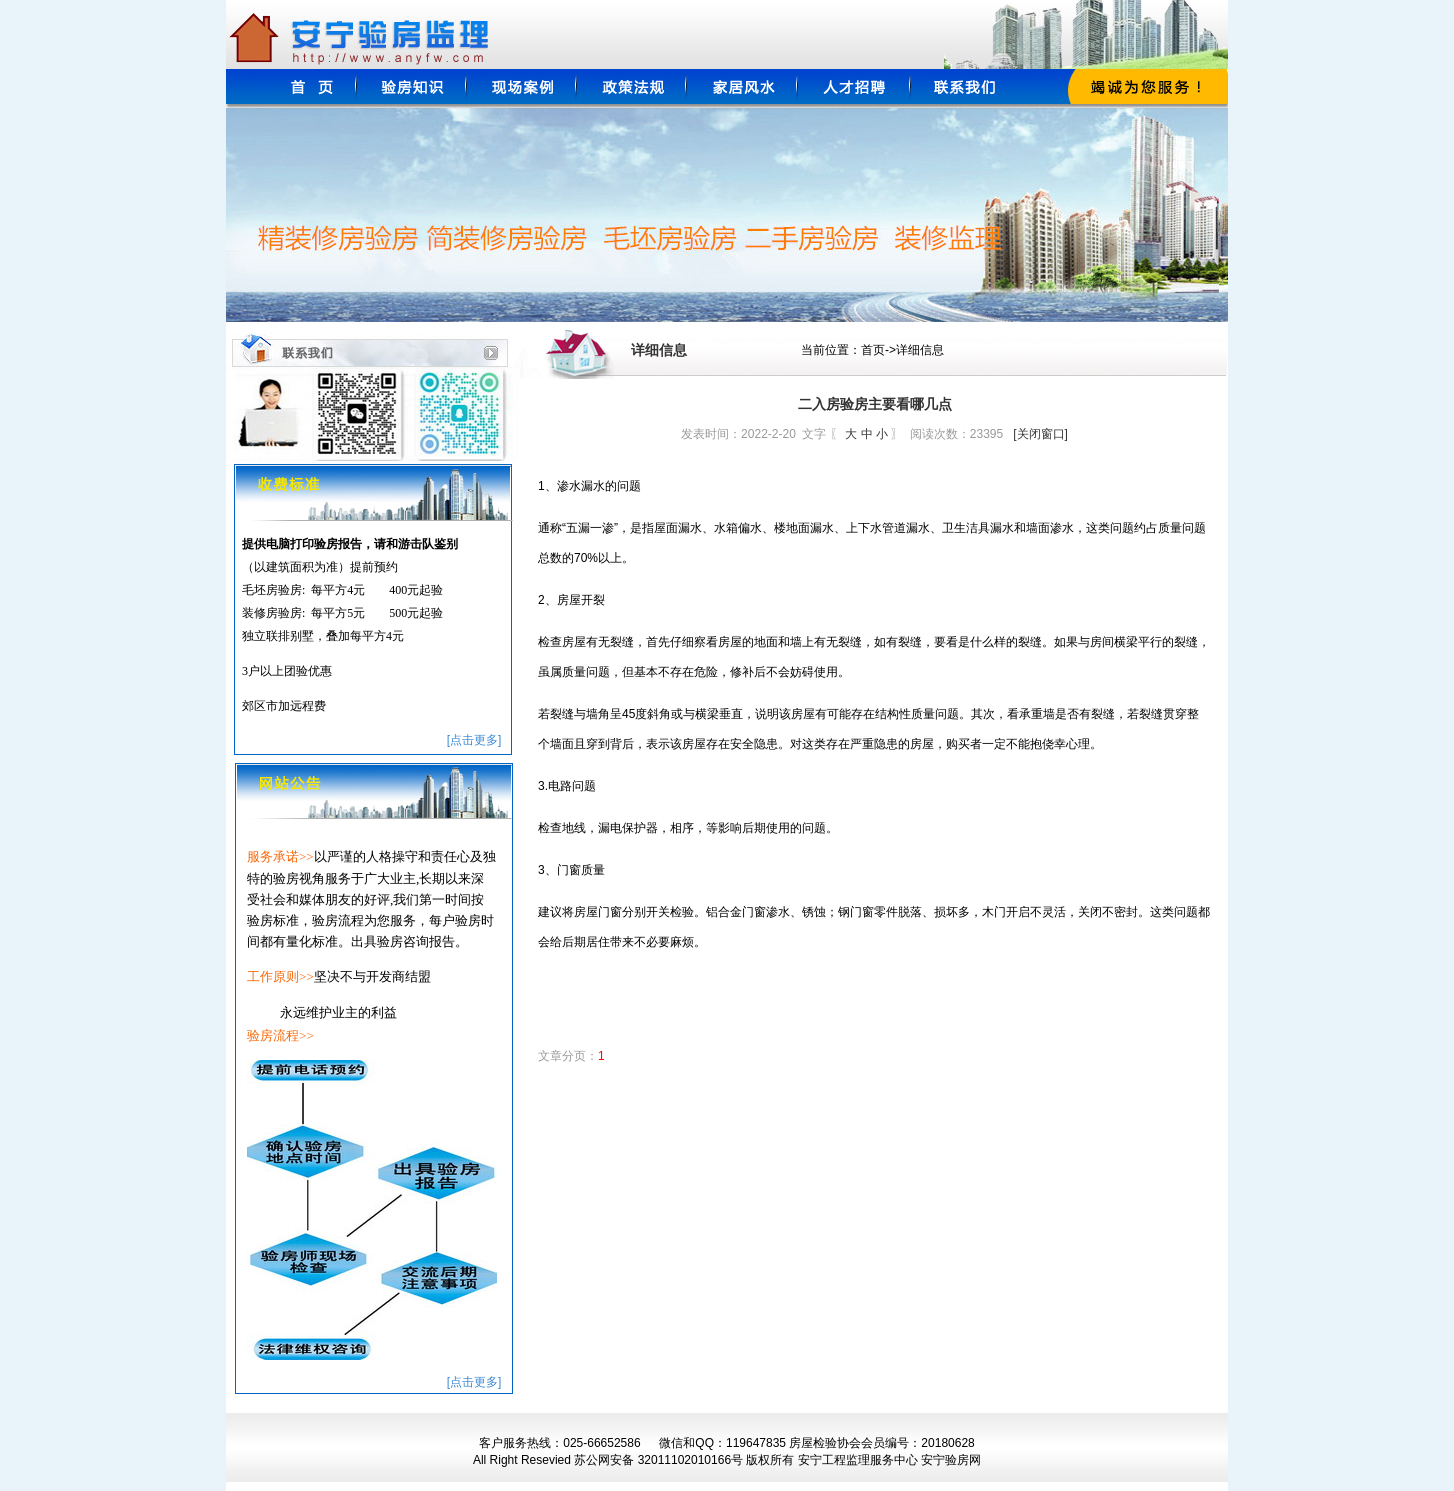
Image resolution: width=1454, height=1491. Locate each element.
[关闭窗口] (1040, 434)
